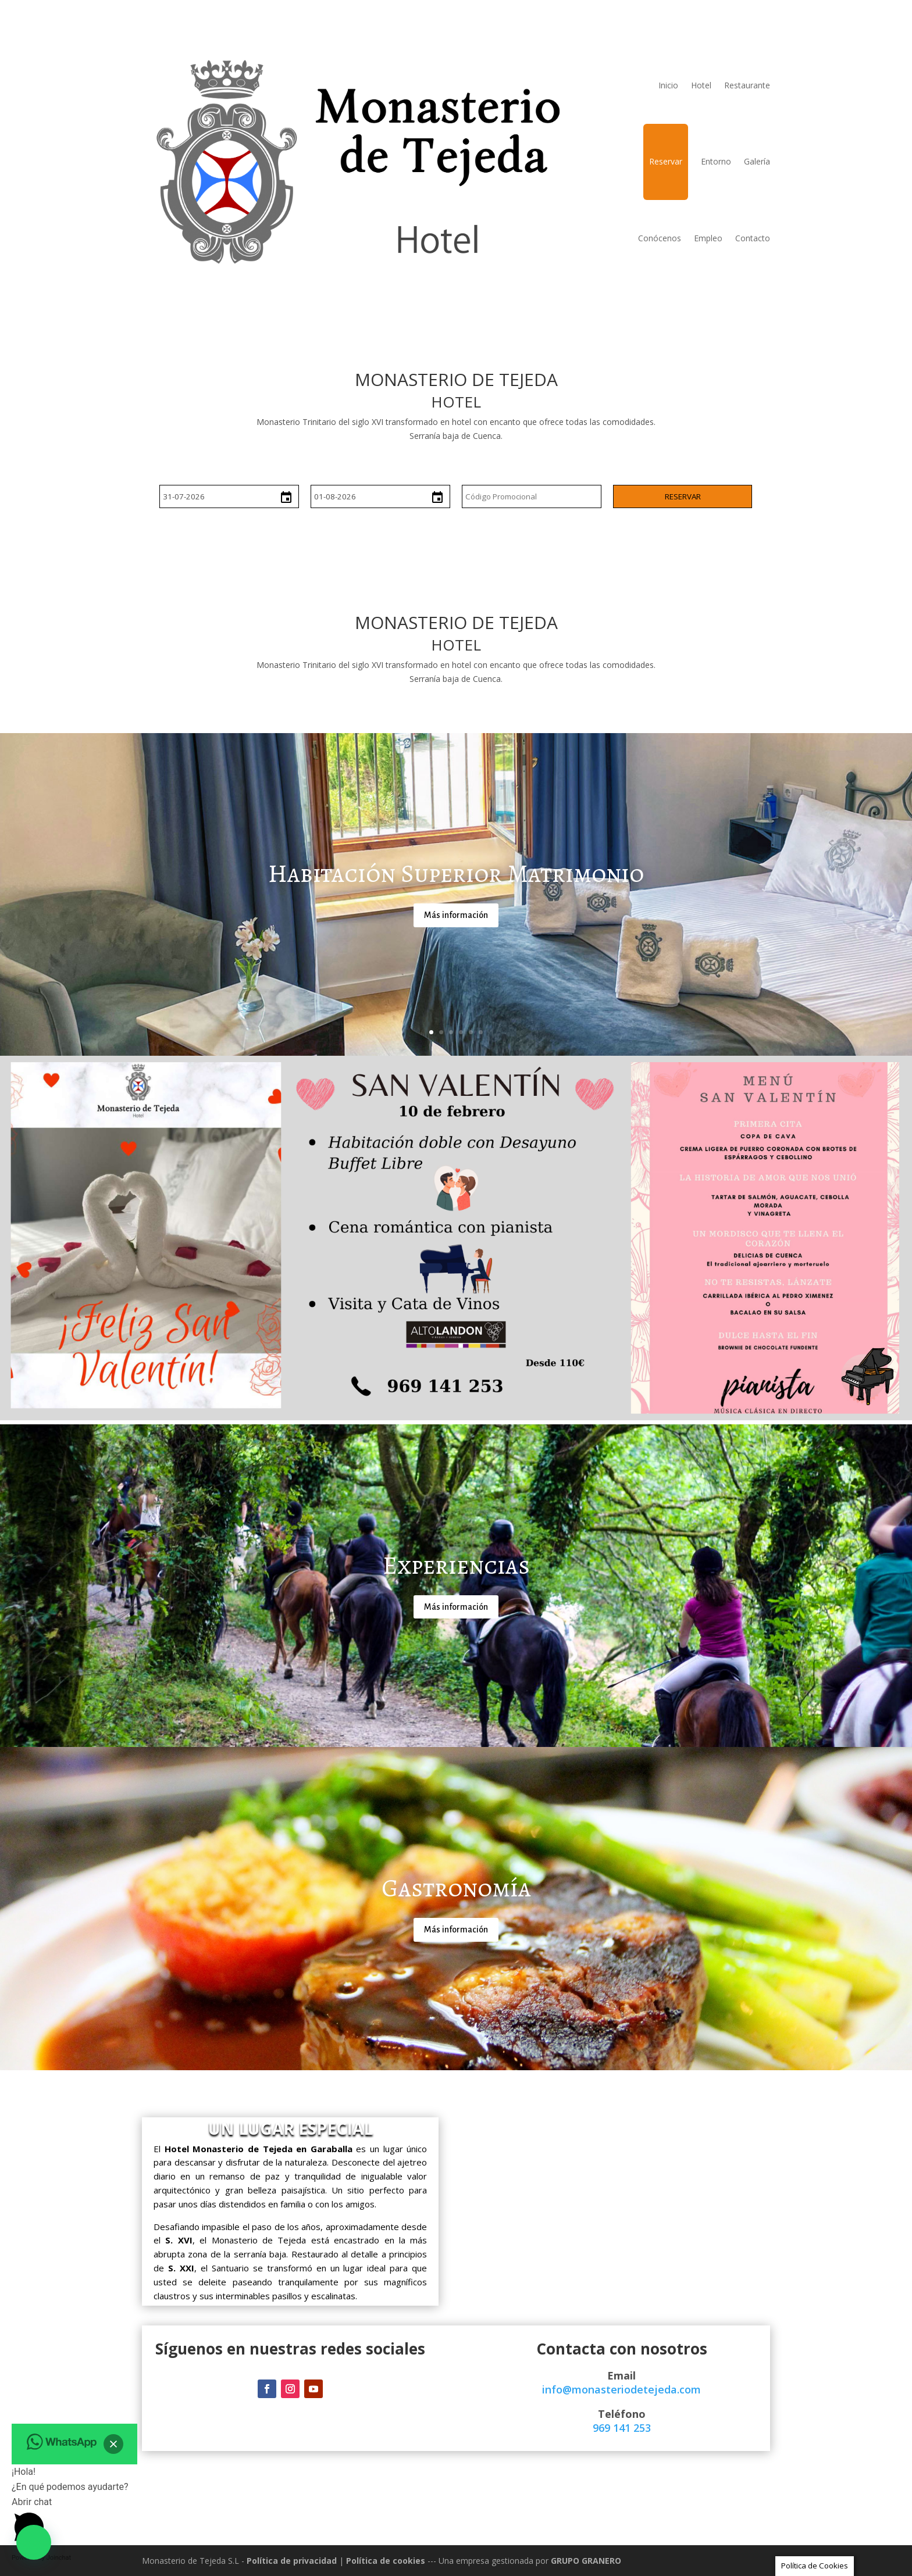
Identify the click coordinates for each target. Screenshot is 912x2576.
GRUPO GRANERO (586, 2560)
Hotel (701, 85)
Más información (456, 915)
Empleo (708, 238)
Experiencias (456, 1565)
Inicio (668, 85)
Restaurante (747, 85)
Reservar (665, 161)
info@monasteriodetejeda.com (621, 2389)
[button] (33, 2542)
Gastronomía (456, 1888)
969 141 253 (622, 2428)
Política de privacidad (292, 2560)
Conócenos (659, 238)
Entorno (716, 161)
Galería (757, 161)
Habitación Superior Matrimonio (456, 873)
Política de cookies (385, 2560)
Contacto (752, 238)
